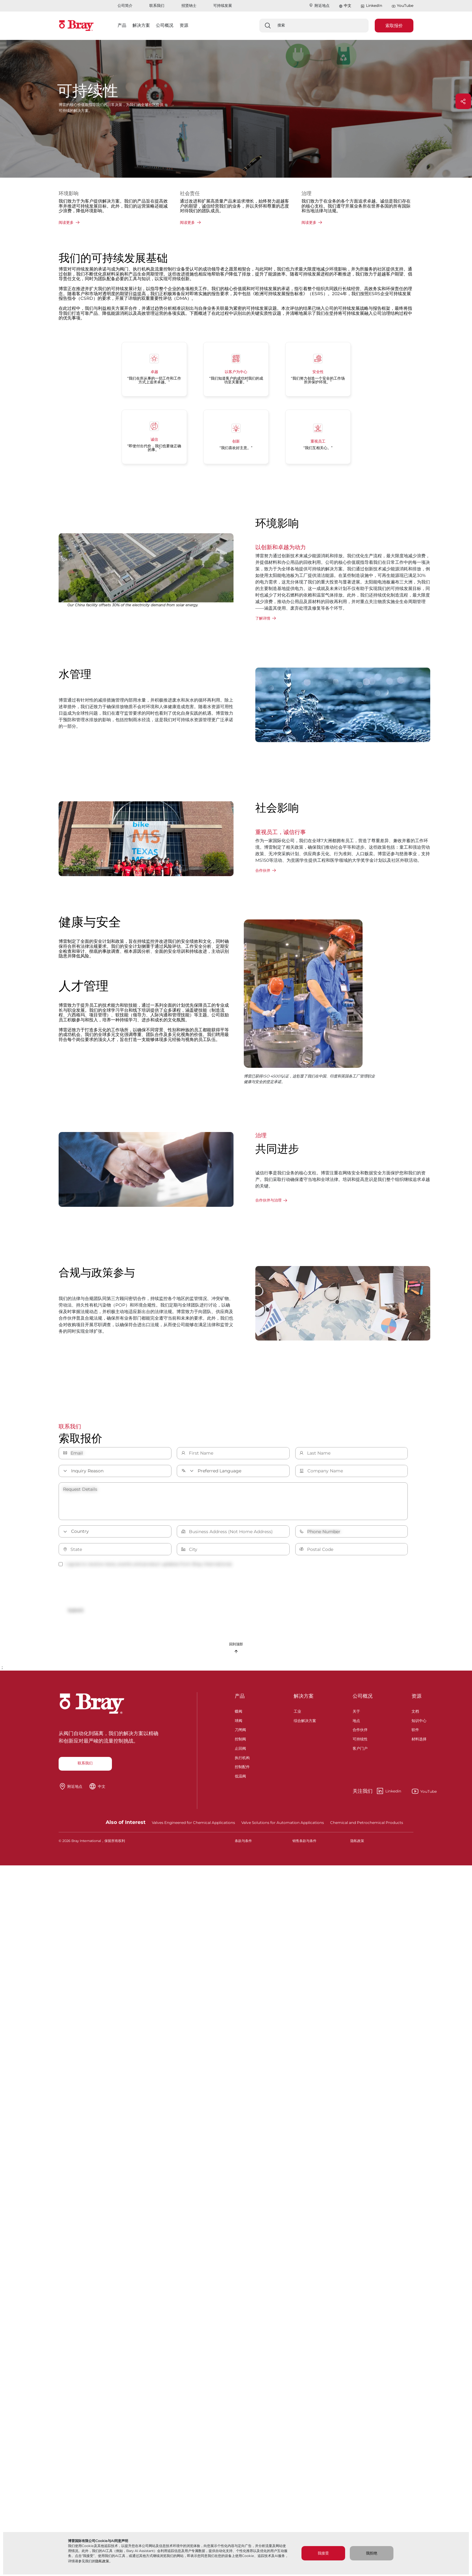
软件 (415, 1733)
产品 (240, 1701)
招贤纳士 (188, 5)
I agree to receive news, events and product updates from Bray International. (146, 1564)
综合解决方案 (305, 1724)
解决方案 (304, 1701)
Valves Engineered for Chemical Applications (193, 1827)
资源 (416, 1701)
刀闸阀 (240, 1733)
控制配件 (242, 1770)
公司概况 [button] (164, 25)
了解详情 (262, 618)
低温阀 (240, 1780)
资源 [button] (184, 25)
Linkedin (377, 1796)
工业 (297, 1715)
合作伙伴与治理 (268, 1200)
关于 (356, 1715)
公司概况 (363, 1701)
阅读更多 (66, 222)
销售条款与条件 (304, 1846)
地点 (356, 1724)
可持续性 (360, 1743)
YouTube (402, 5)
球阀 (238, 1724)
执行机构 (242, 1761)
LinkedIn (371, 5)
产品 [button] (122, 25)
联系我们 (156, 5)
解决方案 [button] (141, 25)
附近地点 (319, 5)
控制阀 (240, 1743)
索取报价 (394, 25)
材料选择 (419, 1743)
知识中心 (419, 1724)
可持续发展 (222, 5)
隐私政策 (102, 2561)
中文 (347, 5)
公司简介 (125, 5)
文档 (415, 1715)
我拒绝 (371, 2553)
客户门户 (360, 1752)
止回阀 (240, 1752)
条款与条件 (243, 1846)
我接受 (323, 2553)
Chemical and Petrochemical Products (366, 1827)
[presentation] (106, 1587)
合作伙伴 (262, 870)
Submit (80, 1611)
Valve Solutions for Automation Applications (282, 1827)
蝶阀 (238, 1715)
